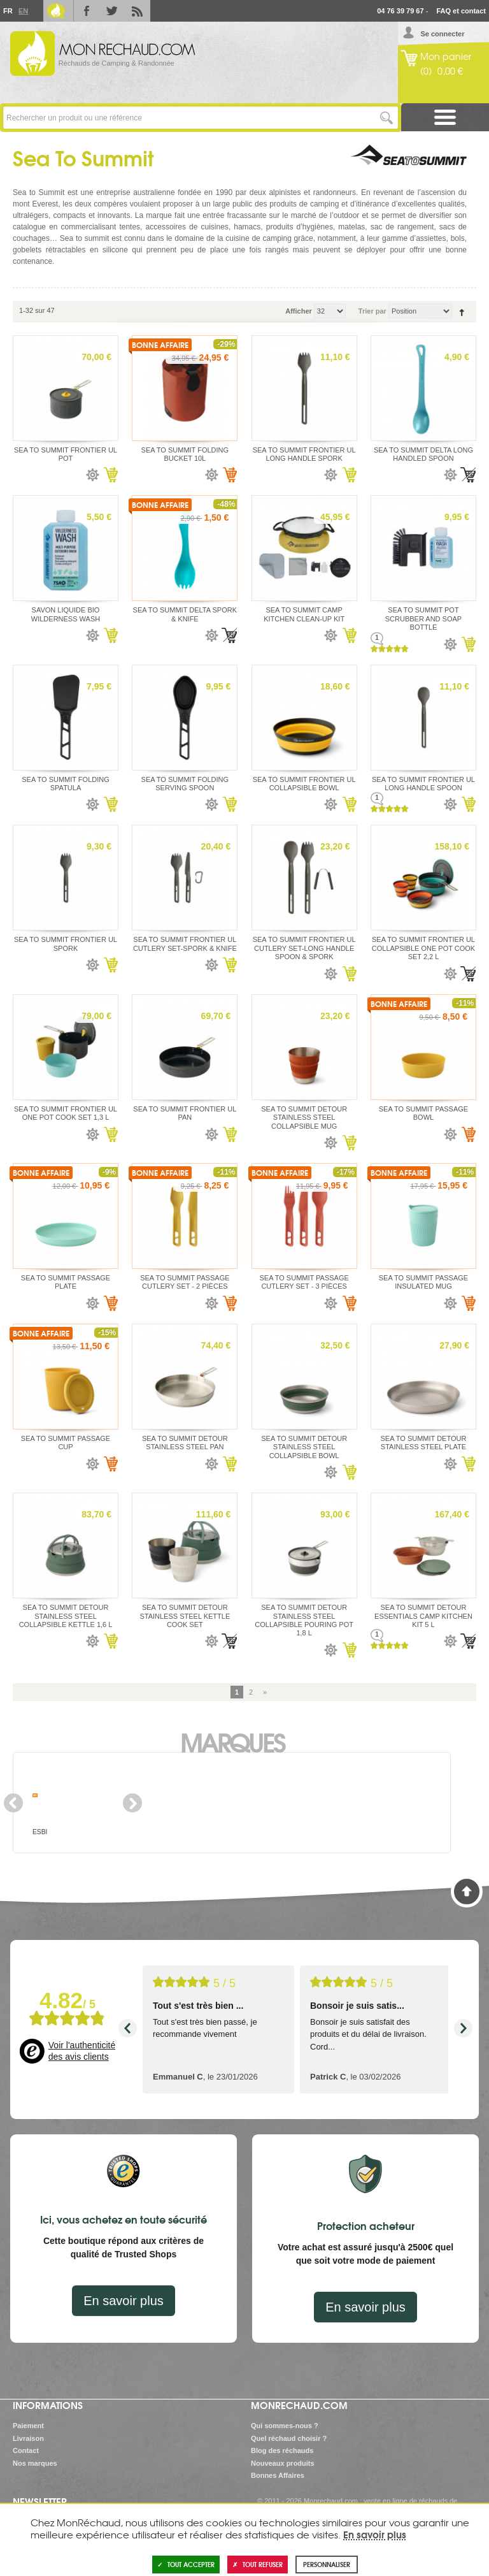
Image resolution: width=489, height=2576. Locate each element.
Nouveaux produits (283, 2463)
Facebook (86, 11)
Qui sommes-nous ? (284, 2425)
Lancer (387, 118)
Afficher (298, 311)
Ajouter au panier (110, 474)
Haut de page (467, 1891)
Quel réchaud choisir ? (289, 2438)
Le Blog (56, 11)
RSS (137, 11)
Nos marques (35, 2463)
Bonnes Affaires (277, 2475)
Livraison (28, 2438)
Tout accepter (186, 2564)
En (22, 11)
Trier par (372, 311)
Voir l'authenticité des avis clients (81, 2051)
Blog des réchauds (282, 2450)
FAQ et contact (461, 11)
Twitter (112, 11)
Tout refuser (257, 2564)
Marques (232, 1741)
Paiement (28, 2425)
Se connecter (442, 34)
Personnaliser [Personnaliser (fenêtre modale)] (326, 2564)
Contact (26, 2450)
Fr (7, 11)
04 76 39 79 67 (400, 11)
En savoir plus (123, 2301)
